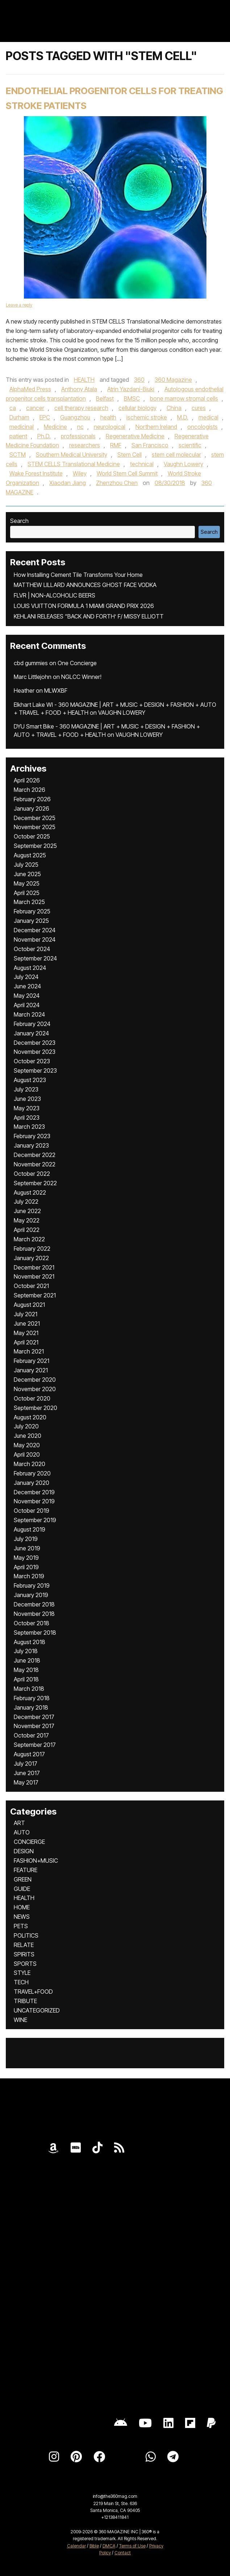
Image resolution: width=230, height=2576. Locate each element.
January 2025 (31, 920)
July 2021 (25, 1314)
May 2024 (26, 995)
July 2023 (26, 1089)
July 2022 (26, 1201)
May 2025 (26, 883)
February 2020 (32, 1473)
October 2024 (32, 949)
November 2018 (34, 1613)
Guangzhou (75, 417)
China (174, 407)
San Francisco (149, 445)
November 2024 (34, 939)
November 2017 (34, 1726)
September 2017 (35, 1744)
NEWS (22, 1916)
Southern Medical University (71, 454)
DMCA (109, 2545)
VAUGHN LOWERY (121, 712)
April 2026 (27, 780)
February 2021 (31, 1360)
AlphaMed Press (30, 389)
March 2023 (29, 1126)
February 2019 (32, 1585)
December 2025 (34, 818)
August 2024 (30, 967)
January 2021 (31, 1370)
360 (139, 379)
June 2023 (27, 1098)
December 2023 (34, 1042)
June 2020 (27, 1435)
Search (19, 520)
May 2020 (27, 1445)
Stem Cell (129, 454)
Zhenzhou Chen (117, 482)
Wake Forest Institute (36, 473)
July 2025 (26, 864)
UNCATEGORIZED (37, 2010)
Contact (122, 2552)
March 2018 (29, 1688)
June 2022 (27, 1211)
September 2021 (35, 1295)
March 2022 (29, 1239)
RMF (115, 445)
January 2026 (31, 808)
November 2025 (34, 827)
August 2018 (29, 1642)
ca (12, 407)
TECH (21, 1982)
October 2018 (31, 1623)
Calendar (76, 2545)
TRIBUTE (25, 2001)
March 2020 (29, 1464)
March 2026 (29, 789)
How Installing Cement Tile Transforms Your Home (78, 574)
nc (80, 426)
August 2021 (29, 1304)
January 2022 (31, 1258)
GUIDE (22, 1888)
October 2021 (31, 1285)
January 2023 (31, 1145)
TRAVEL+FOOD (33, 1991)
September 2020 (35, 1407)
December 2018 (34, 1604)
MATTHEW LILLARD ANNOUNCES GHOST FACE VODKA (85, 584)
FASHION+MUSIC (36, 1860)
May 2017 (26, 1782)
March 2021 (29, 1351)
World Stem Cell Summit (127, 473)
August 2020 (30, 1417)
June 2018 (27, 1660)
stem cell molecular (176, 454)
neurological (109, 426)
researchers (84, 445)
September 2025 (35, 845)
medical (208, 417)
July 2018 (26, 1651)
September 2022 (35, 1183)
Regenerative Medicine (135, 436)
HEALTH (84, 379)
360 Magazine (173, 379)
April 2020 (27, 1454)
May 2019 (26, 1557)
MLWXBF (55, 690)
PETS (21, 1926)
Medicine (55, 426)
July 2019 (26, 1538)
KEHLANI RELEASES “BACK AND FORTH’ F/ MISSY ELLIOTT (89, 616)
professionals (78, 436)
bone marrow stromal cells (184, 398)
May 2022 (26, 1220)
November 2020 (35, 1389)
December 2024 (34, 930)
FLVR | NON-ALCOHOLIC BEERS (54, 595)
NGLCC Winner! (81, 676)
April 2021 (26, 1342)
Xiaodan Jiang (67, 482)
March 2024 (29, 1014)
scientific (190, 445)
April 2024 (26, 1005)
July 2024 (26, 976)
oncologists (202, 426)
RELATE (24, 1944)
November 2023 (34, 1051)
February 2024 (32, 1023)
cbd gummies (31, 663)
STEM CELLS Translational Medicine (74, 464)
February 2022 (32, 1248)
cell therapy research (81, 407)
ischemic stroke (146, 417)
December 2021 (34, 1267)
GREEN (23, 1879)
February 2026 (32, 799)
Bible (94, 2545)
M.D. (182, 417)
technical (142, 464)
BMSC (132, 398)
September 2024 (35, 958)
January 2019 (31, 1595)
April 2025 (26, 892)
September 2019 (35, 1520)
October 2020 (32, 1398)
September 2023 (35, 1070)
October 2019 (31, 1510)
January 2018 (31, 1707)
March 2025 (29, 901)
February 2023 (32, 1136)
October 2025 (32, 836)
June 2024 (27, 986)
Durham (19, 417)
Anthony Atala (79, 389)
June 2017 (27, 1773)
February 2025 (32, 911)
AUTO (22, 1832)
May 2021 (26, 1332)
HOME (22, 1907)
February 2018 (32, 1698)
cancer (35, 407)
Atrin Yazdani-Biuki (130, 389)
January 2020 (31, 1482)
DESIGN (24, 1851)
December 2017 (34, 1716)
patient (18, 436)
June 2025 (27, 874)
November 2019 (34, 1501)
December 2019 (34, 1492)
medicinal (21, 426)
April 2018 (26, 1679)
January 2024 (31, 1033)
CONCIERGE (29, 1841)
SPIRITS (24, 1954)
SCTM (17, 454)
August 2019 (29, 1529)
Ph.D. (44, 436)
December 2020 (35, 1379)
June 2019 (27, 1548)
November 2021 (34, 1276)
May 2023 (26, 1108)
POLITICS (26, 1935)
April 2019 (26, 1567)
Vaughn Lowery (183, 464)
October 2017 (31, 1735)
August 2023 (30, 1080)
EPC (44, 417)
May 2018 (26, 1669)
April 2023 (26, 1117)
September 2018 (35, 1632)
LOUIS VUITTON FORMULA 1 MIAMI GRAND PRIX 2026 (84, 605)
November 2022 (34, 1164)
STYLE (22, 1972)
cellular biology (137, 407)
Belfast (105, 398)
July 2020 (26, 1426)
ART (19, 1823)
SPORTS (25, 1963)
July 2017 (25, 1763)
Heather (24, 690)
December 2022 (34, 1154)
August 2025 (30, 855)
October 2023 (32, 1061)
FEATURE (25, 1870)
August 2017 (29, 1754)
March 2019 (29, 1576)
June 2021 (27, 1323)
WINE (20, 2019)
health (108, 417)
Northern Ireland (156, 426)
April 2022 (26, 1229)
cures (199, 407)
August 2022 (30, 1192)
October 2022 (32, 1173)
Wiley (80, 473)
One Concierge (77, 663)
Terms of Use (132, 2545)
